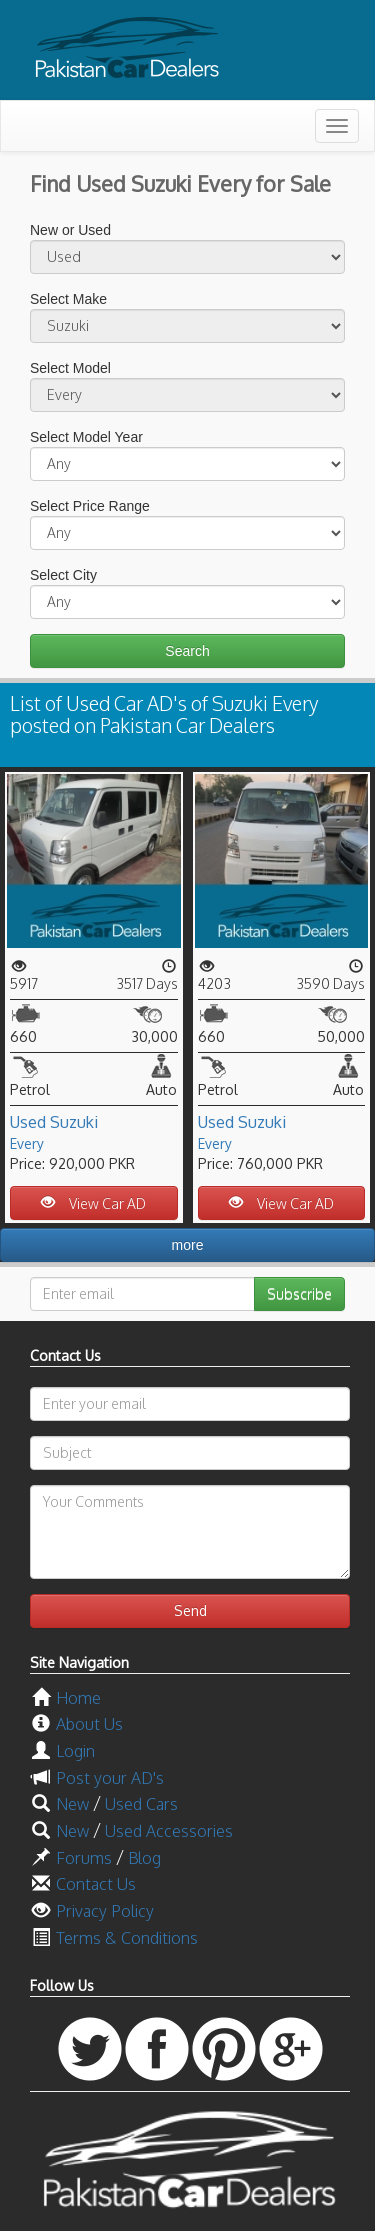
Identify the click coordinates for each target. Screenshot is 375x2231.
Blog (144, 1858)
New (72, 1804)
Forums (84, 1858)
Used (28, 1122)
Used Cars (141, 1804)
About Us (89, 1724)
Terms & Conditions (127, 1938)
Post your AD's (110, 1778)
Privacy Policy (105, 1911)
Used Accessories (169, 1831)
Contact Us (96, 1884)
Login (75, 1751)
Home (78, 1698)
